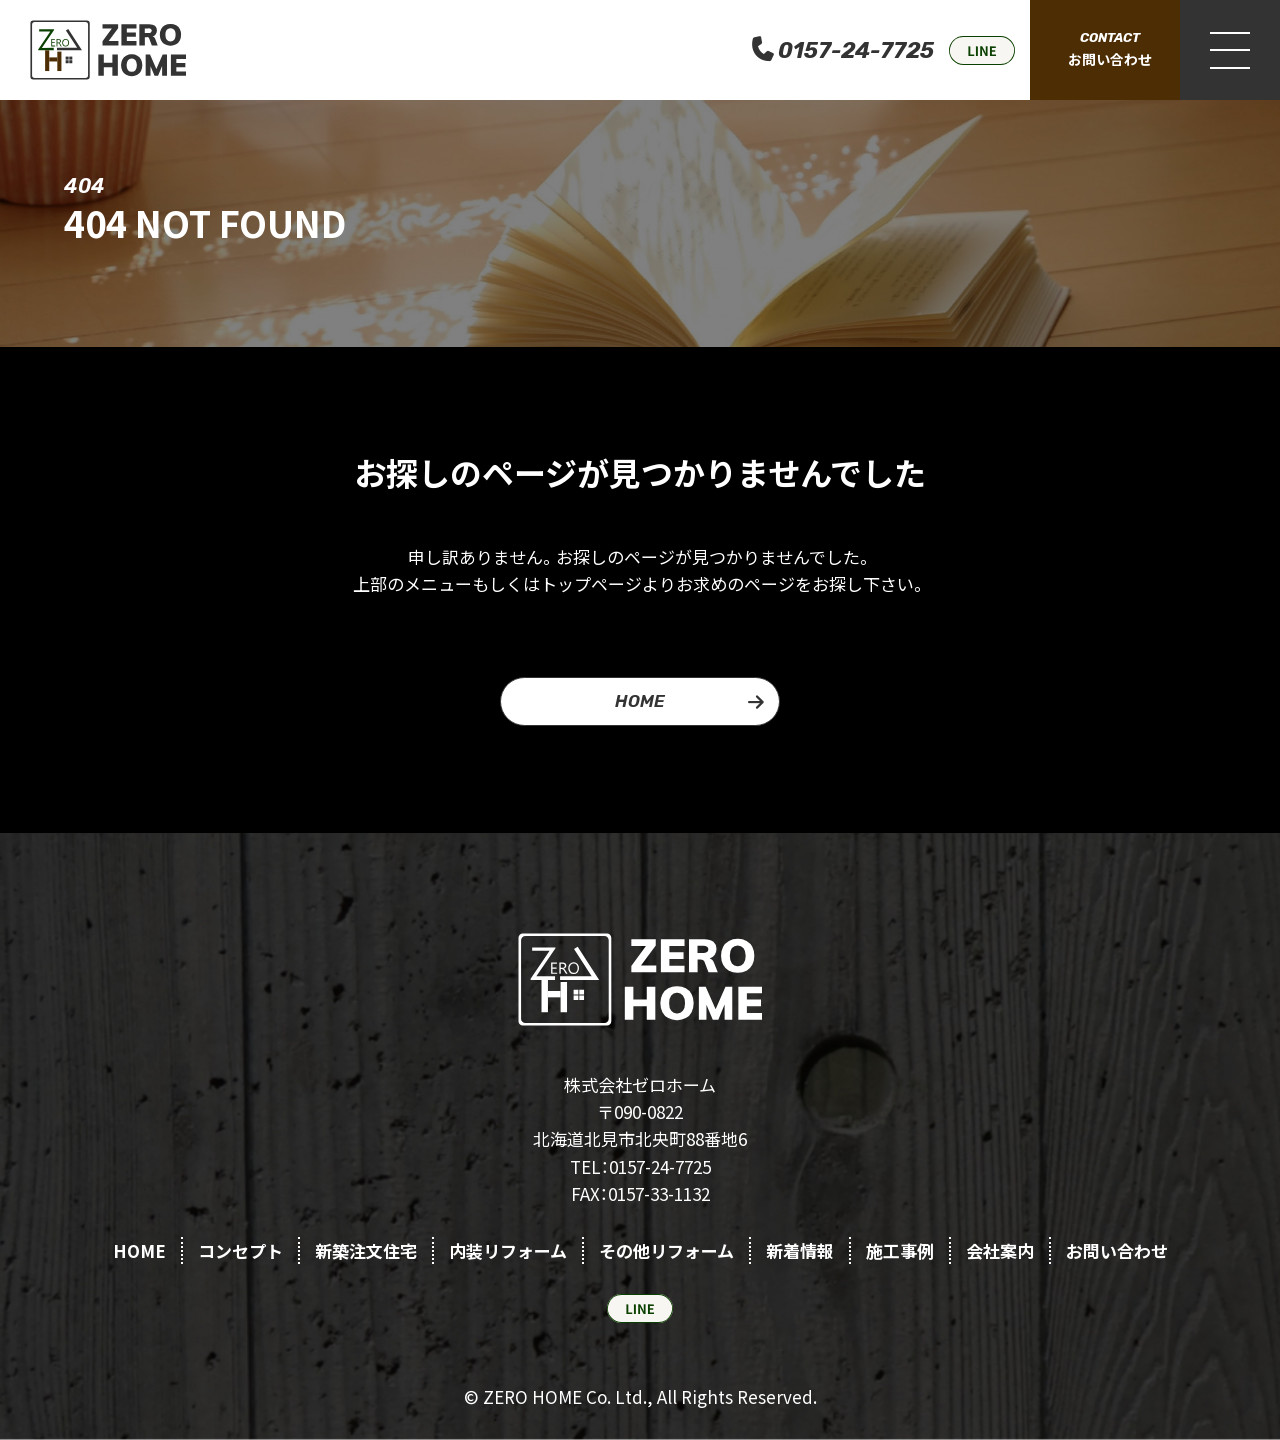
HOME (640, 701)
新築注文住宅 (366, 1250)
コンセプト (240, 1250)
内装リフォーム (508, 1250)
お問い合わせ (1117, 1250)
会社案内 (1000, 1250)
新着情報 (800, 1250)
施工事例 (900, 1250)
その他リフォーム (666, 1250)
